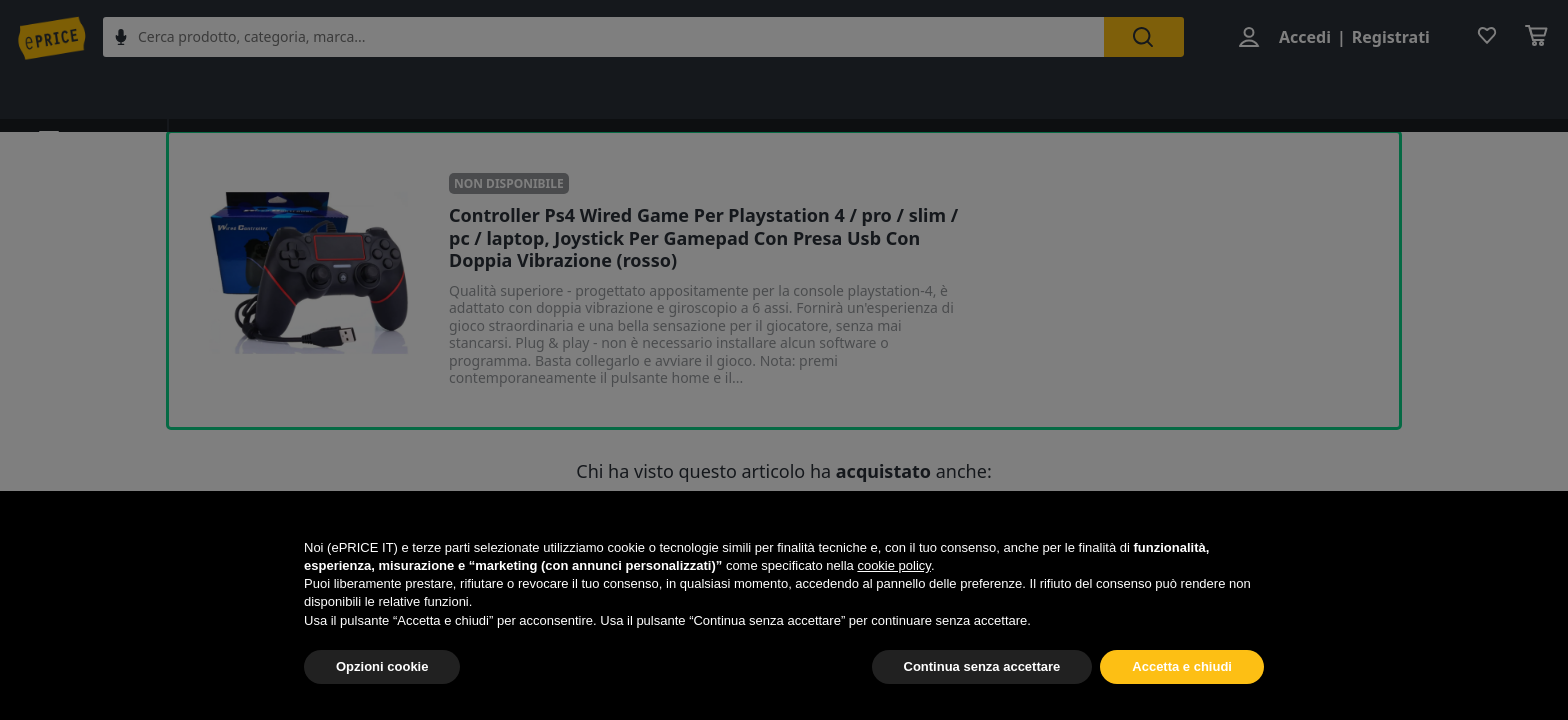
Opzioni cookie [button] (382, 666)
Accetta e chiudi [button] (1182, 666)
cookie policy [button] (893, 565)
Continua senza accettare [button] (982, 666)
